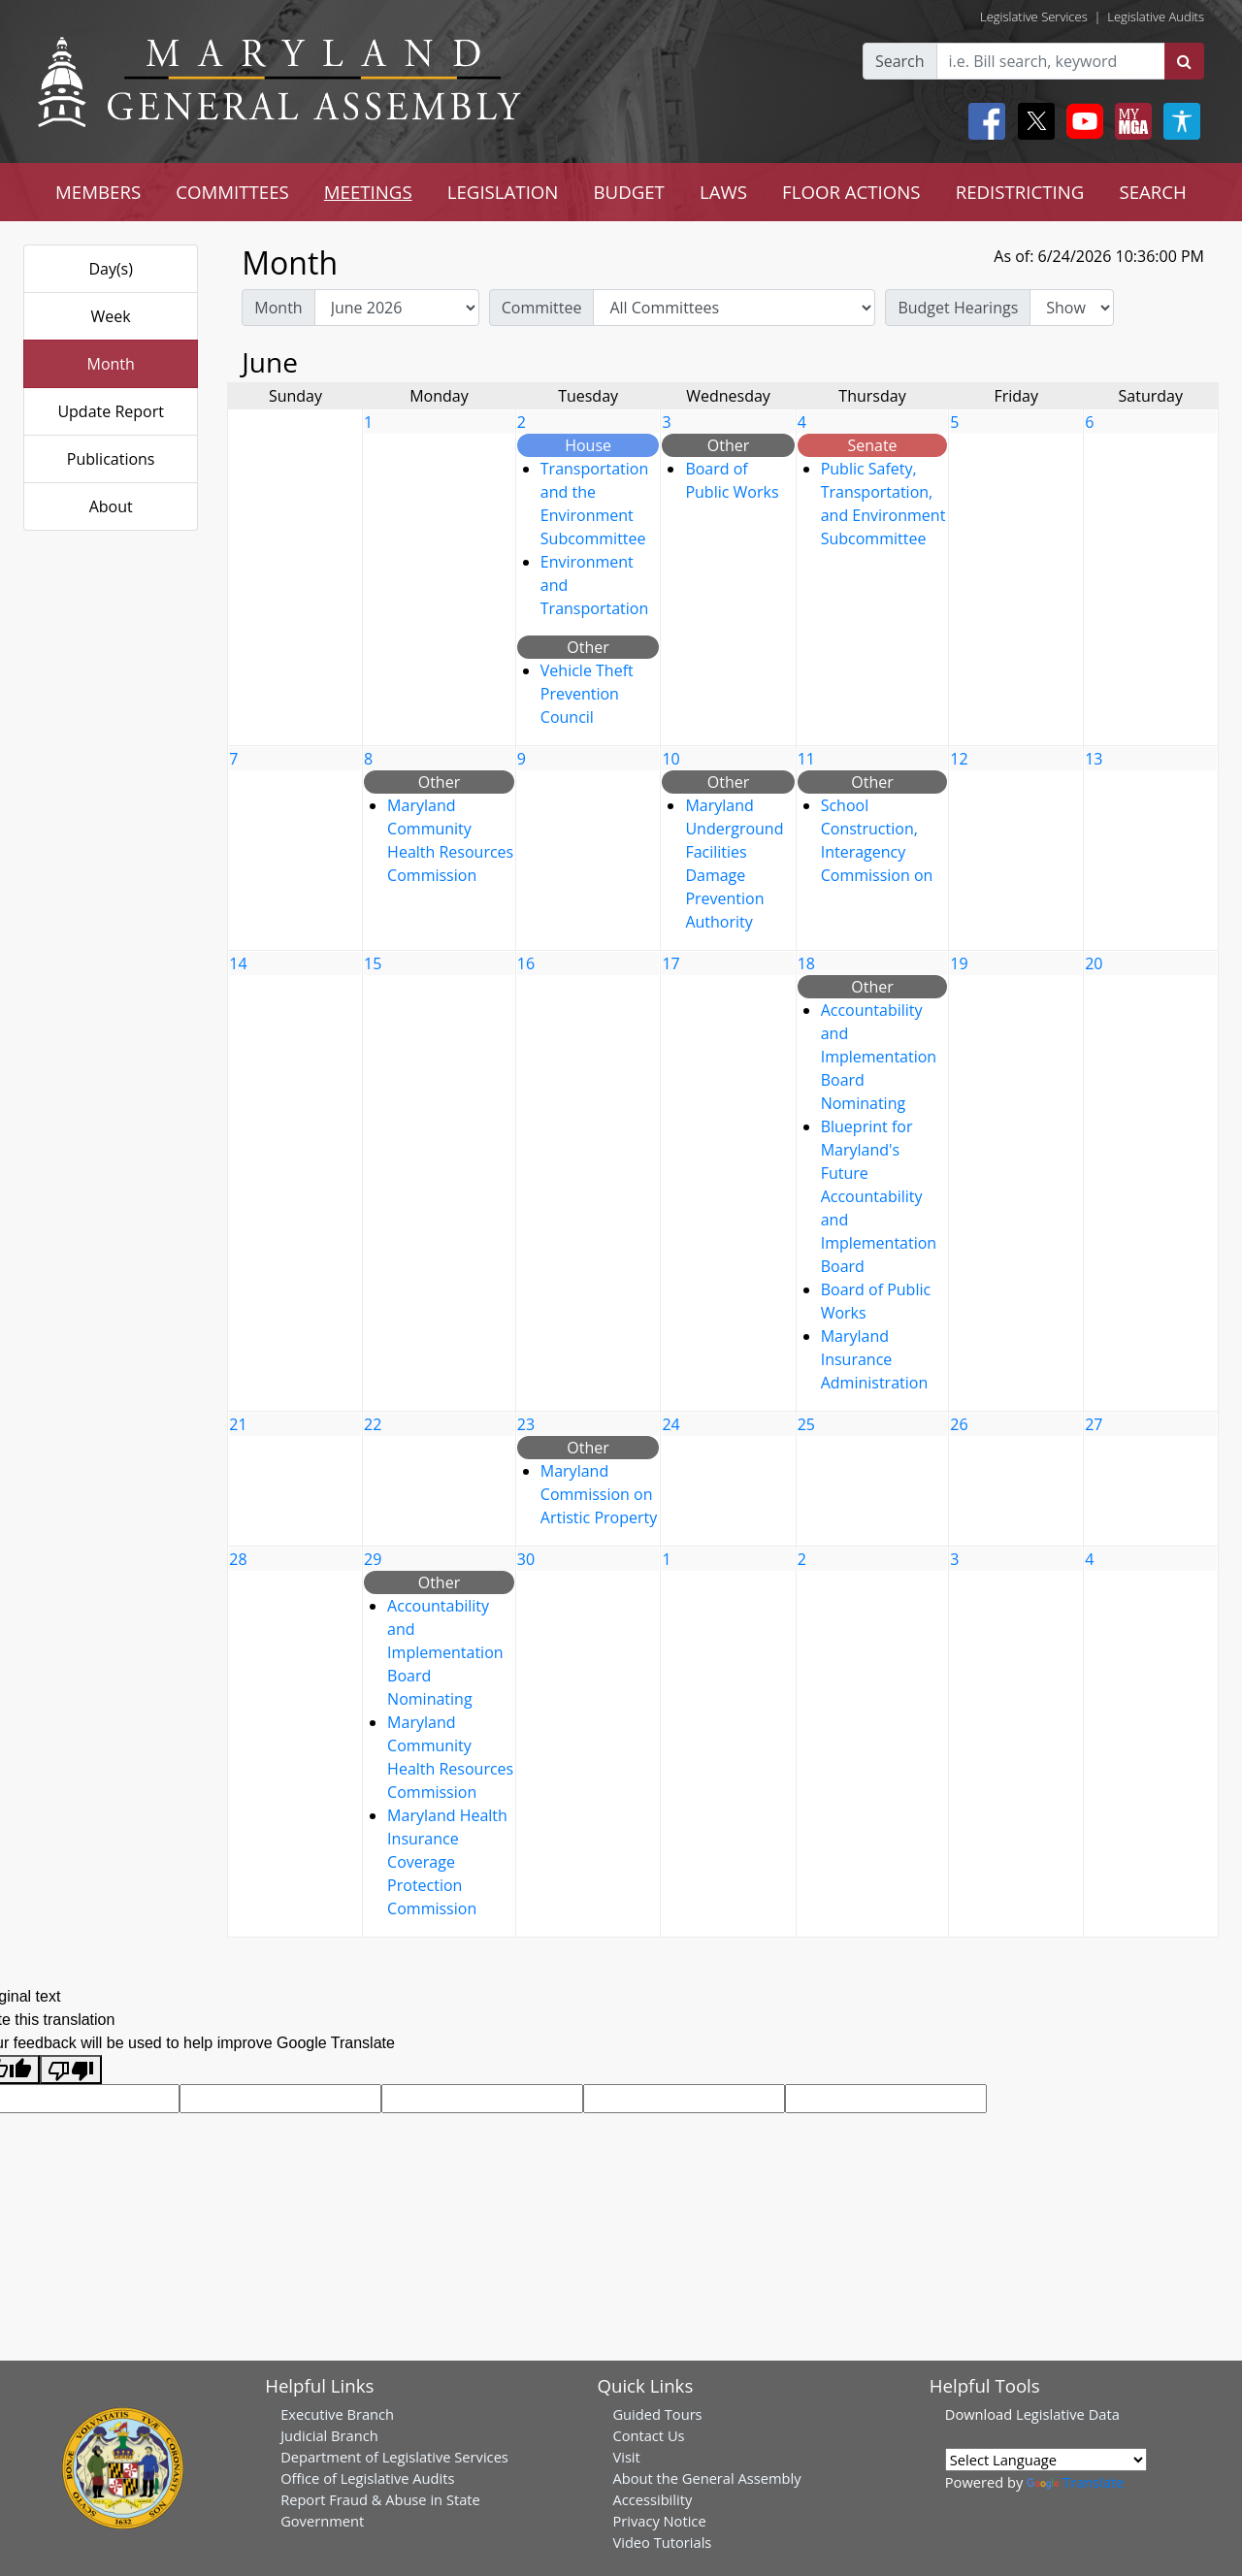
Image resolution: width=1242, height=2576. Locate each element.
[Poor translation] (71, 2070)
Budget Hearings (958, 307)
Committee (542, 307)
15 (372, 963)
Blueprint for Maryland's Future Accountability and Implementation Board (878, 1196)
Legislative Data (1068, 2414)
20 (1093, 963)
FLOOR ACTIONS (851, 191)
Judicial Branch (329, 2435)
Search (900, 61)
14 (237, 963)
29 (372, 1559)
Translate (1075, 2482)
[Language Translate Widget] (1046, 2459)
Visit (625, 2456)
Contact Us (648, 2435)
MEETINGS (368, 191)
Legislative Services (1034, 16)
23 (526, 1424)
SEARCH (1152, 191)
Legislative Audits (1155, 16)
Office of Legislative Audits (367, 2478)
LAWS (723, 191)
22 (372, 1424)
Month (110, 364)
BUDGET (628, 191)
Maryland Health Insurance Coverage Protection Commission (447, 1862)
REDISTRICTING (1020, 191)
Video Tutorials (661, 2542)
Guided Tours (657, 2414)
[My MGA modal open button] (1129, 121)
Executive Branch (337, 2414)
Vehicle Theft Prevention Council (587, 694)
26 (958, 1424)
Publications (111, 459)
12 (958, 758)
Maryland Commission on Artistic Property (598, 1494)
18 (806, 963)
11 (806, 758)
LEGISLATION (503, 191)
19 (958, 963)
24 (670, 1424)
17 (670, 963)
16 (526, 963)
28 (237, 1559)
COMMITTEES (232, 191)
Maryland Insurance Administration (875, 1359)
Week (111, 316)
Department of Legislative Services (394, 2456)
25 (806, 1424)
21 (237, 1424)
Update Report (110, 411)
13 (1093, 758)
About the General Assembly (706, 2478)
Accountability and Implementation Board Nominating (878, 1056)
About (111, 506)
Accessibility (652, 2499)
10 (670, 758)
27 (1093, 1424)
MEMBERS (98, 191)
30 (526, 1559)
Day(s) (110, 268)
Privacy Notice (658, 2520)
